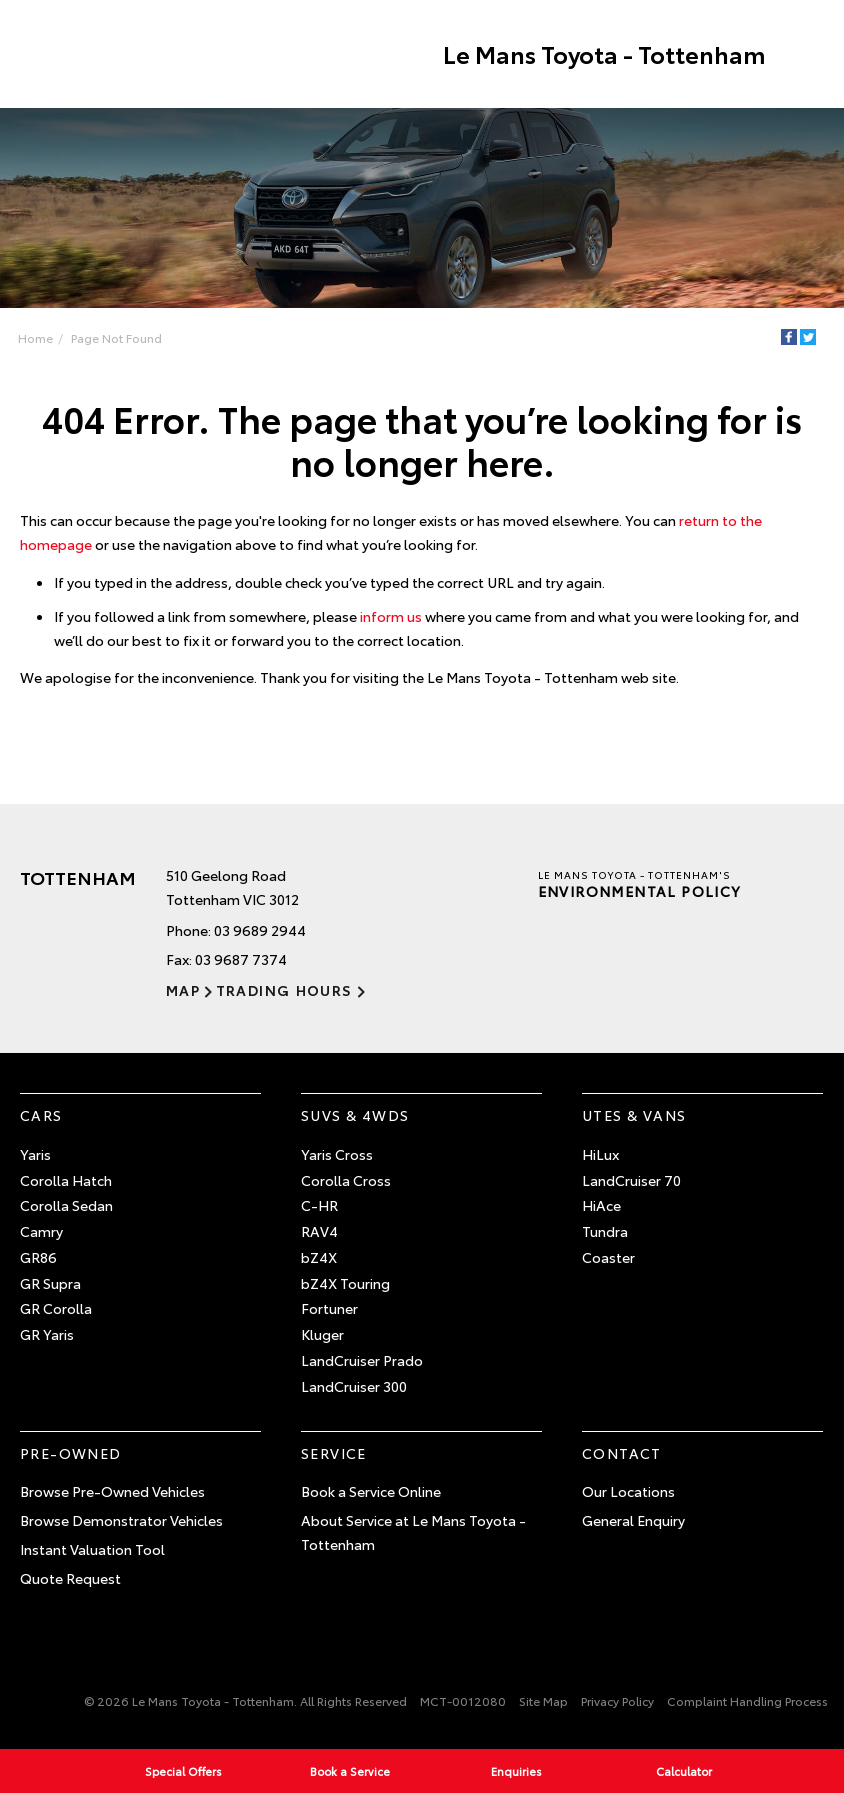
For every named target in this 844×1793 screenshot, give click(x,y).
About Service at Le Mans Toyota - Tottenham (413, 1533)
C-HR (319, 1206)
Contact (622, 1453)
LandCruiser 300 (354, 1387)
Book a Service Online (371, 1492)
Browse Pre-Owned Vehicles (112, 1492)
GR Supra (50, 1283)
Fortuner (329, 1309)
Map (183, 991)
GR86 (38, 1258)
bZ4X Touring (345, 1283)
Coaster (608, 1258)
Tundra (605, 1232)
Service (334, 1453)
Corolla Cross (346, 1180)
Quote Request (70, 1578)
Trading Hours (283, 991)
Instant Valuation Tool (92, 1550)
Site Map (543, 1701)
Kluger (322, 1335)
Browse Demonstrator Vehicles (121, 1521)
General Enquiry (633, 1521)
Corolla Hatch (66, 1180)
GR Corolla (56, 1309)
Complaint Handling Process (747, 1701)
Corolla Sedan (66, 1206)
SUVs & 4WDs (355, 1116)
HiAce (601, 1206)
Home (35, 337)
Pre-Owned (71, 1453)
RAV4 (319, 1232)
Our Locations (628, 1492)
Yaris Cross (337, 1154)
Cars (41, 1116)
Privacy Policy (617, 1701)
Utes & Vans (634, 1116)
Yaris (35, 1154)
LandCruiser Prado (362, 1361)
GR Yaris (47, 1335)
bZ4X (319, 1258)
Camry (41, 1232)
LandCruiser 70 (631, 1180)
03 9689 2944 (260, 930)
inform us (391, 616)
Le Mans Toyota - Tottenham (602, 54)
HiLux (600, 1154)
